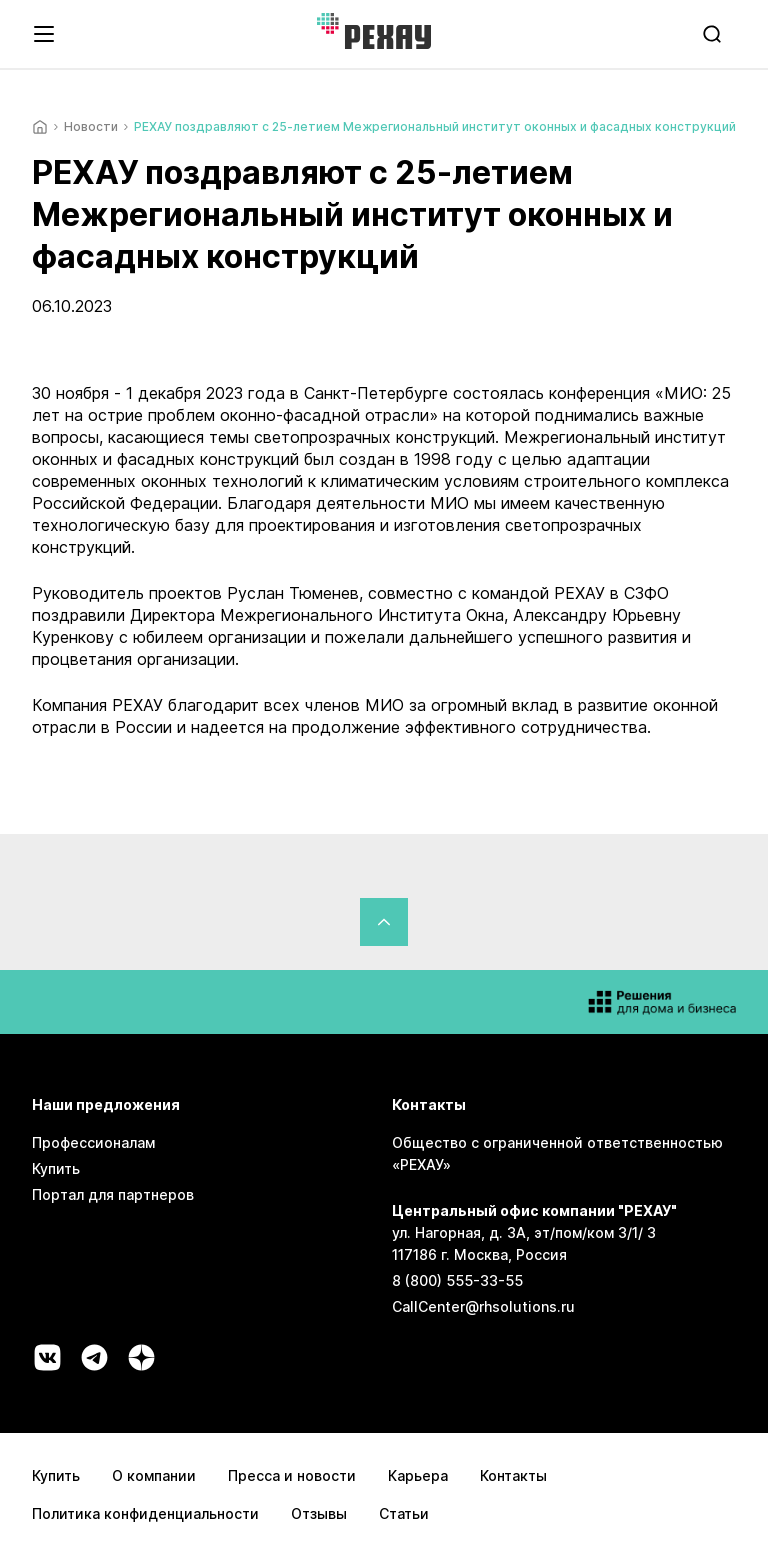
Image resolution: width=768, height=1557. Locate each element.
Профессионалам (93, 1142)
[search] (714, 34)
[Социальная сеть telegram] (94, 1357)
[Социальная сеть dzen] (141, 1357)
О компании (154, 1475)
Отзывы (319, 1513)
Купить (56, 1168)
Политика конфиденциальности (145, 1513)
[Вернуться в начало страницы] (384, 922)
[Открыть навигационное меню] (44, 34)
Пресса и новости (292, 1475)
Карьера (418, 1475)
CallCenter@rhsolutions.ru (483, 1306)
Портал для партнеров (113, 1194)
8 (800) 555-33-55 (457, 1280)
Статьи (404, 1513)
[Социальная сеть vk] (47, 1357)
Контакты (513, 1475)
